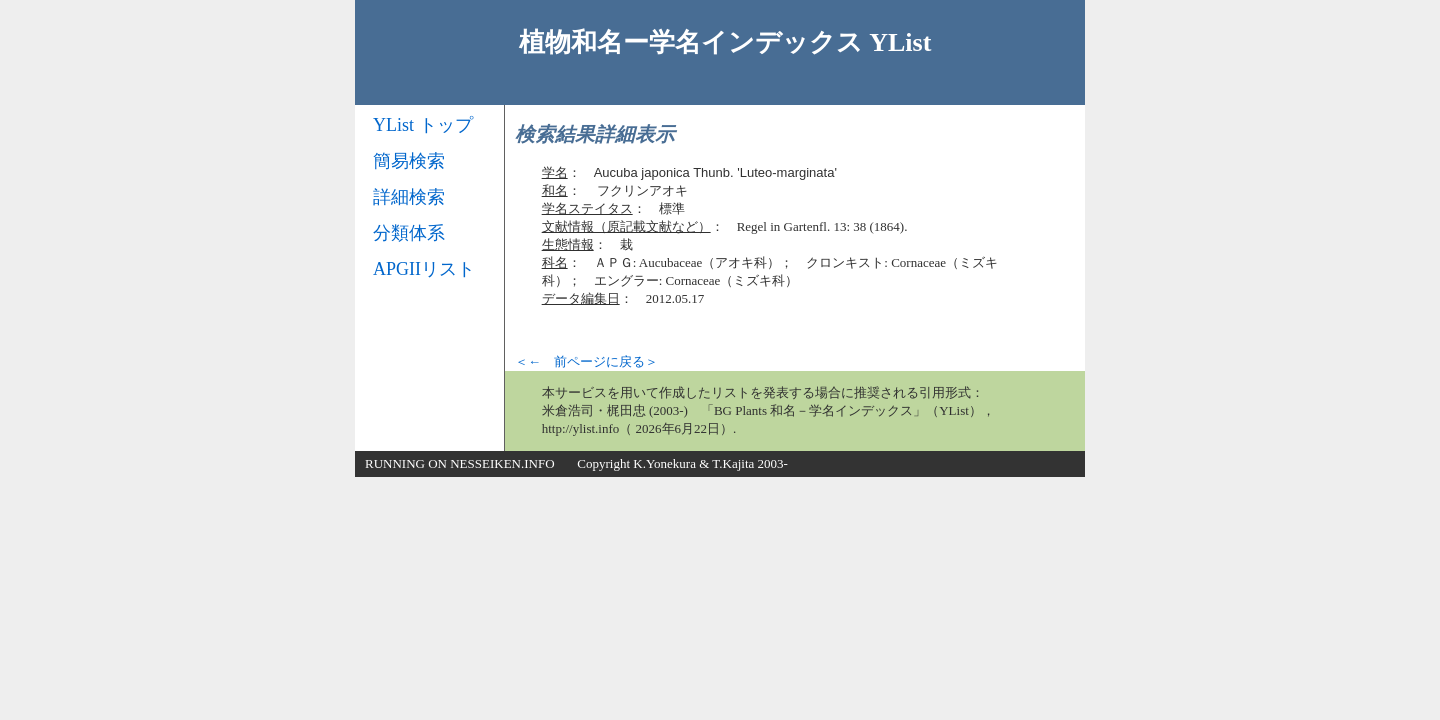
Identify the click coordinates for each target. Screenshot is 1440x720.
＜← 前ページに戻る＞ (586, 361)
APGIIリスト (424, 269)
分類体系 (409, 233)
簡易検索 (409, 161)
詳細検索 (409, 197)
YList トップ (423, 125)
